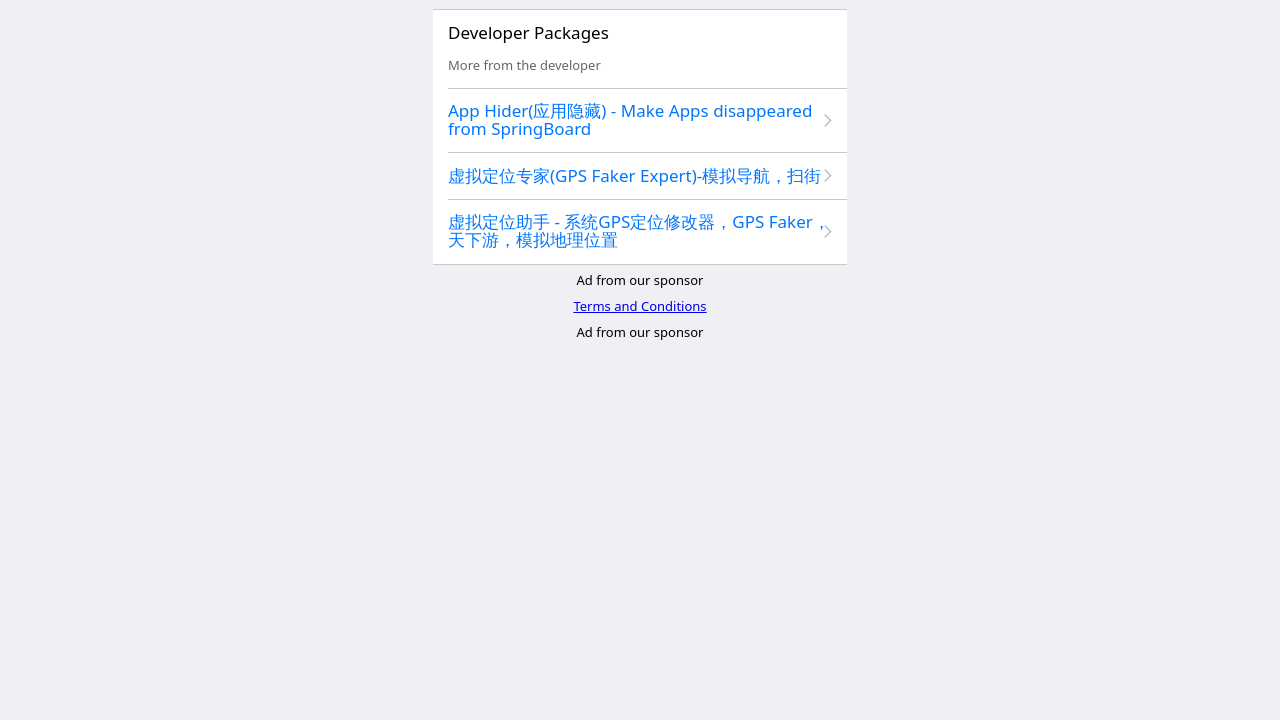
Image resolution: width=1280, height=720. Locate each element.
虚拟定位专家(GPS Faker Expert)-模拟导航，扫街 (634, 175)
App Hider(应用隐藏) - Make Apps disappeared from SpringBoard (630, 119)
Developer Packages (528, 32)
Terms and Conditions (639, 306)
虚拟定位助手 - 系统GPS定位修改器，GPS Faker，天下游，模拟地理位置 (639, 230)
